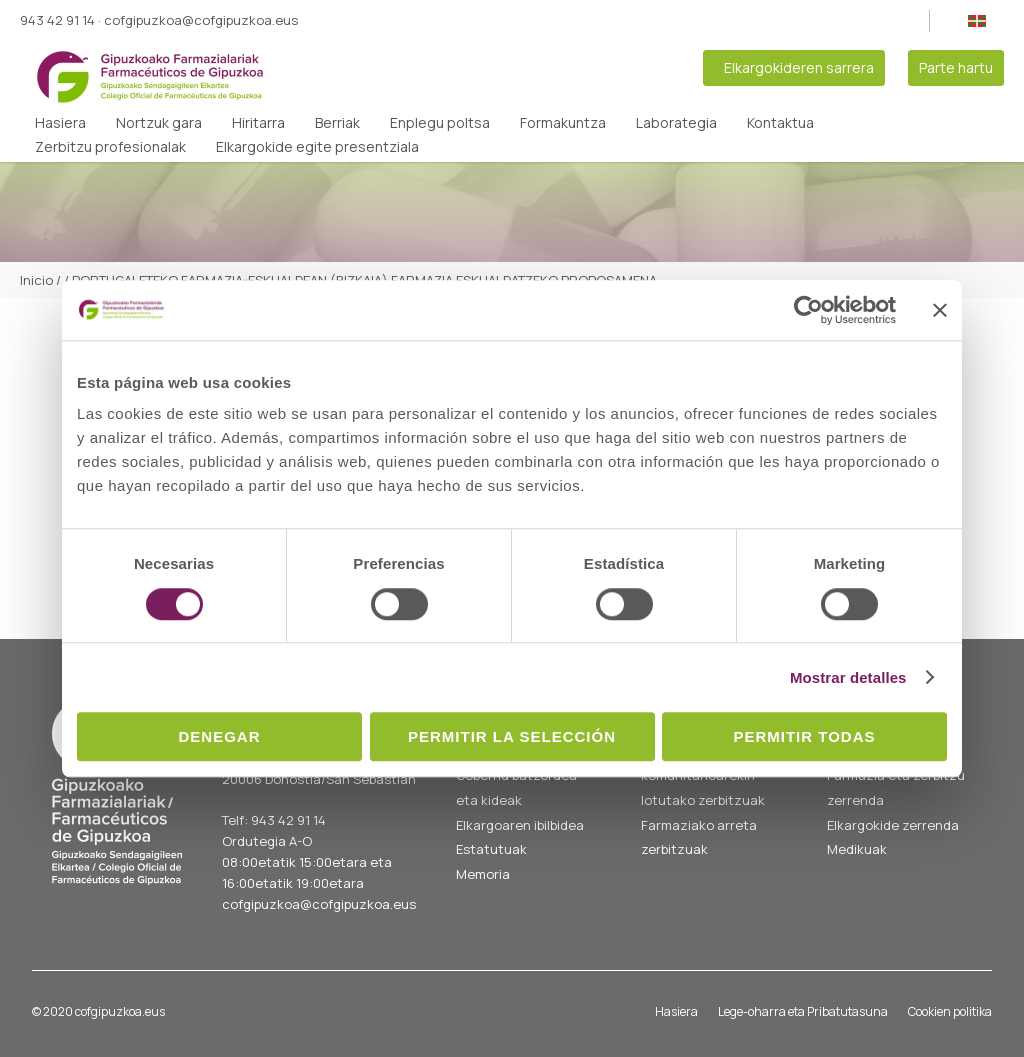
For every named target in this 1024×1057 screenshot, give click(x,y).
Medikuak (857, 849)
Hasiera (60, 123)
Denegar (219, 736)
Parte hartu (956, 67)
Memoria (483, 874)
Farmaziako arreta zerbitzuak (699, 837)
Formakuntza (563, 123)
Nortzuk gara (159, 123)
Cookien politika (950, 1011)
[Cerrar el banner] (940, 310)
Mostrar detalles (848, 677)
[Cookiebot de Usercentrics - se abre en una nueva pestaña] (808, 310)
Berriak (337, 123)
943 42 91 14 (57, 20)
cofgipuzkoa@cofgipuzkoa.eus (201, 20)
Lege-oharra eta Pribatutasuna (803, 1011)
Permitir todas (804, 736)
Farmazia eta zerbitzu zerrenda (896, 787)
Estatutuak (491, 849)
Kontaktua (780, 123)
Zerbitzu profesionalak (110, 147)
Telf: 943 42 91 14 (274, 820)
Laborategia (676, 123)
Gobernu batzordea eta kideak (516, 787)
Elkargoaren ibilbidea (520, 825)
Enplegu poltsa (440, 123)
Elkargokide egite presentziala (317, 147)
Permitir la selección (512, 736)
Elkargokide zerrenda (893, 825)
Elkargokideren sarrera (799, 67)
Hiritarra (258, 123)
